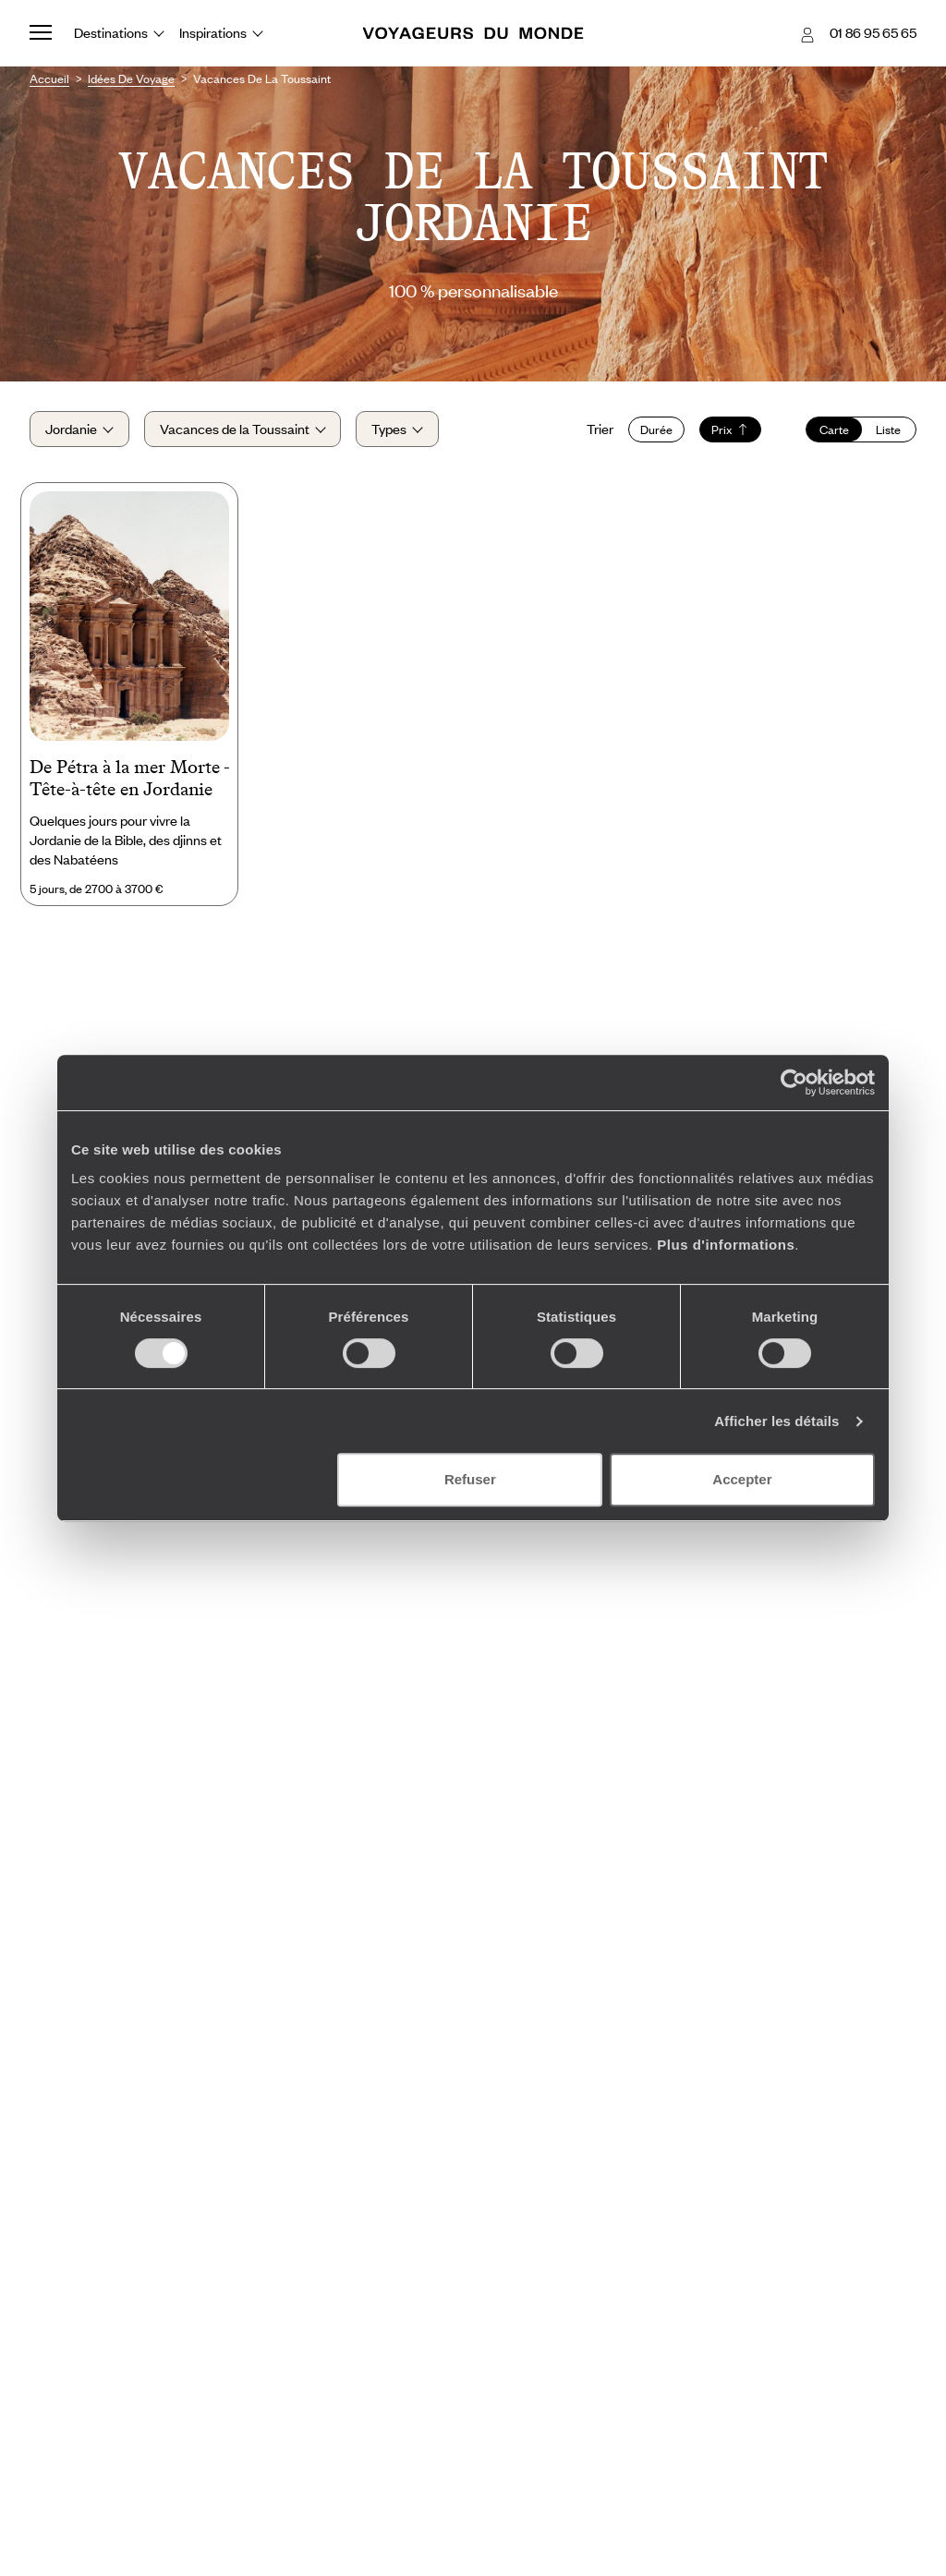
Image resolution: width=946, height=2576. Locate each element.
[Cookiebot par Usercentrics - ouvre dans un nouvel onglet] (794, 1082)
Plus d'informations (725, 1244)
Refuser (470, 1479)
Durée (656, 429)
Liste (888, 429)
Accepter (741, 1479)
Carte (834, 429)
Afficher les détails (776, 1421)
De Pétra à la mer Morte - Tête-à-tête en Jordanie (129, 778)
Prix (730, 429)
